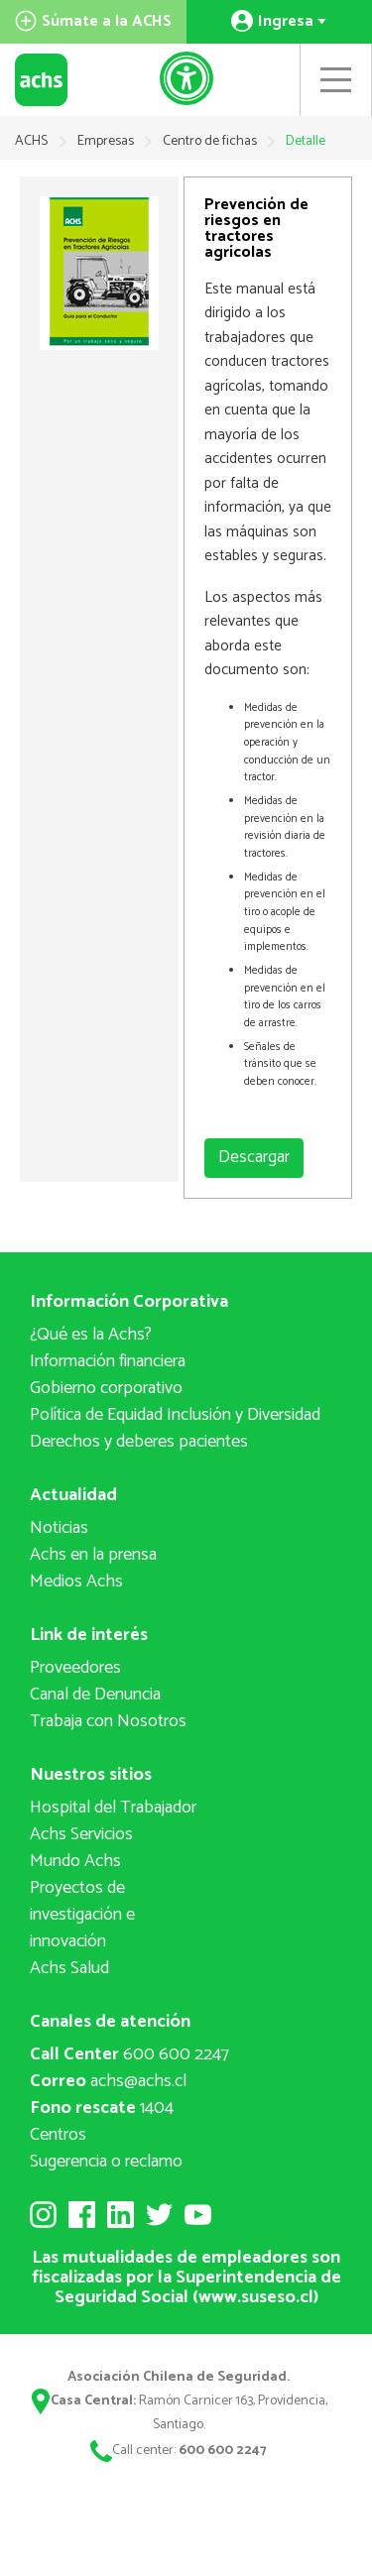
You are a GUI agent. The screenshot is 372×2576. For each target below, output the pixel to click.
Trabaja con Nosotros (108, 1721)
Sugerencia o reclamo (106, 2161)
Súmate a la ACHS (93, 21)
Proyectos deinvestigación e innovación (82, 1914)
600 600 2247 (129, 2054)
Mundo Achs (75, 1861)
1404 (102, 2108)
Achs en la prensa (93, 1555)
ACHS (31, 141)
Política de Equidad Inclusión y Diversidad (175, 1415)
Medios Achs (76, 1581)
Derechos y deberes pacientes (139, 1442)
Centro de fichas (211, 141)
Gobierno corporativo (106, 1388)
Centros (58, 2135)
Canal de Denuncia (95, 1694)
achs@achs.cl (108, 2081)
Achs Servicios (81, 1834)
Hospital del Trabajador (113, 1807)
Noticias (59, 1528)
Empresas (107, 141)
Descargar (254, 1157)
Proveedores (75, 1668)
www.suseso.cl (255, 2297)
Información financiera (108, 1361)
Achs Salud (69, 1968)
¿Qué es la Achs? (91, 1334)
